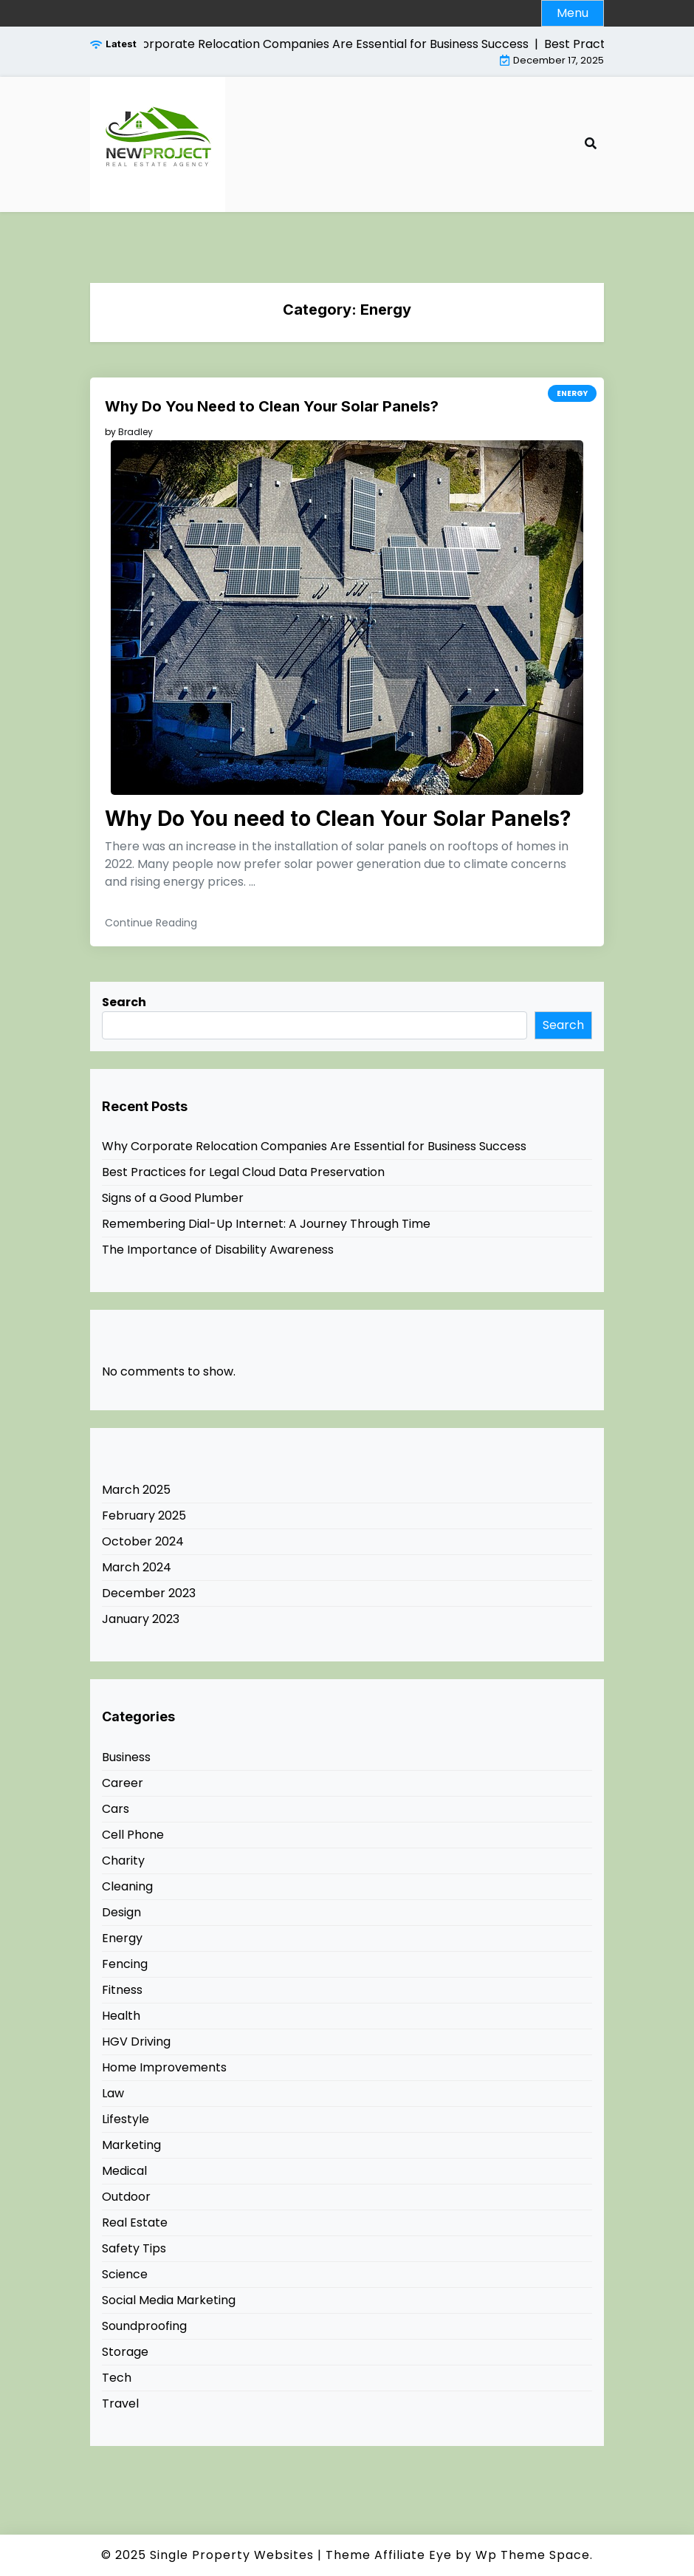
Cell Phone (133, 1834)
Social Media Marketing (169, 2300)
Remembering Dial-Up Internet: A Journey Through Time (266, 1223)
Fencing (125, 1963)
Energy (572, 393)
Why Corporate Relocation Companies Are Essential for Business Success (314, 1146)
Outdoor (126, 2196)
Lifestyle (125, 2119)
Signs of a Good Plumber (173, 1197)
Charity (123, 1860)
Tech (116, 2377)
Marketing (131, 2144)
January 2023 (140, 1618)
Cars (115, 1808)
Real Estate (135, 2222)
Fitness (122, 1989)
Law (113, 2093)
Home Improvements (164, 2067)
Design (121, 1912)
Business (126, 1757)
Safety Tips (134, 2248)
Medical (124, 2170)
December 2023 (149, 1593)
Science (125, 2274)
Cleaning (127, 1886)
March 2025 (136, 1489)
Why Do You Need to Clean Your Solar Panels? (272, 406)
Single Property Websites (232, 2554)
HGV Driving (136, 2041)
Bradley (135, 432)
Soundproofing (144, 2325)
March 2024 (136, 1567)
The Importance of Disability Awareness (218, 1249)
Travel (120, 2403)
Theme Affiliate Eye (389, 2554)
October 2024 (143, 1541)
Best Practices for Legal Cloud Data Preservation (243, 1172)
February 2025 (144, 1515)
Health (121, 2015)
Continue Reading (151, 922)
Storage (125, 2351)
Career (122, 1782)
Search (124, 1002)
